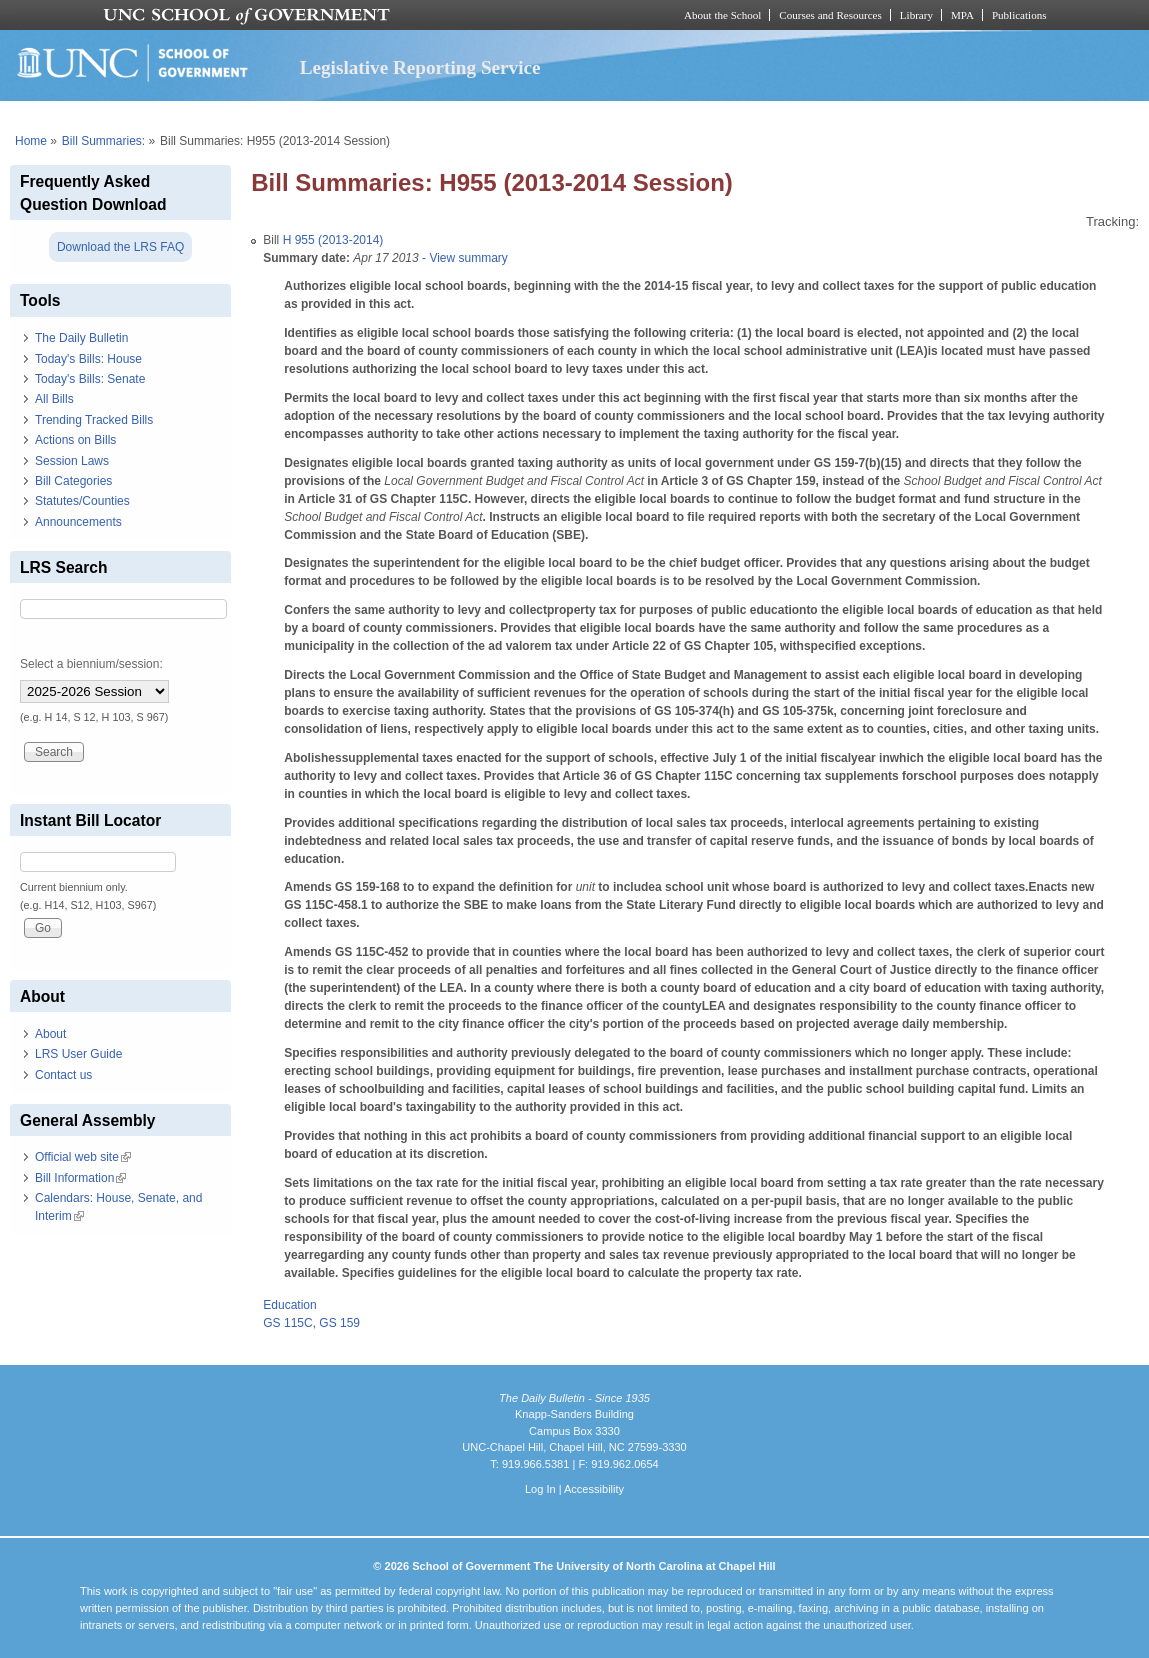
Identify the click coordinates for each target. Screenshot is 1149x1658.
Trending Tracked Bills (94, 420)
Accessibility (594, 1489)
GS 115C (287, 1323)
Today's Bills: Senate (90, 379)
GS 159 (339, 1323)
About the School (722, 15)
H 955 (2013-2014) (333, 240)
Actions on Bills (75, 440)
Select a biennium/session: (91, 664)
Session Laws (72, 461)
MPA (962, 15)
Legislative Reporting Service (420, 67)
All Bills (54, 399)
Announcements (78, 522)
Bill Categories (73, 481)
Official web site (83, 1157)
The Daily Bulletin (81, 338)
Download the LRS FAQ (120, 247)
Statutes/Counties (82, 501)
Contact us (63, 1075)
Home (31, 141)
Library (916, 15)
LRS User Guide (78, 1054)
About (50, 1034)
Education (289, 1305)
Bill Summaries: (103, 141)
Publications (1019, 15)
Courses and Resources (830, 15)
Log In (540, 1489)
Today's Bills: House (88, 359)
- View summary (463, 258)
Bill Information (80, 1178)
